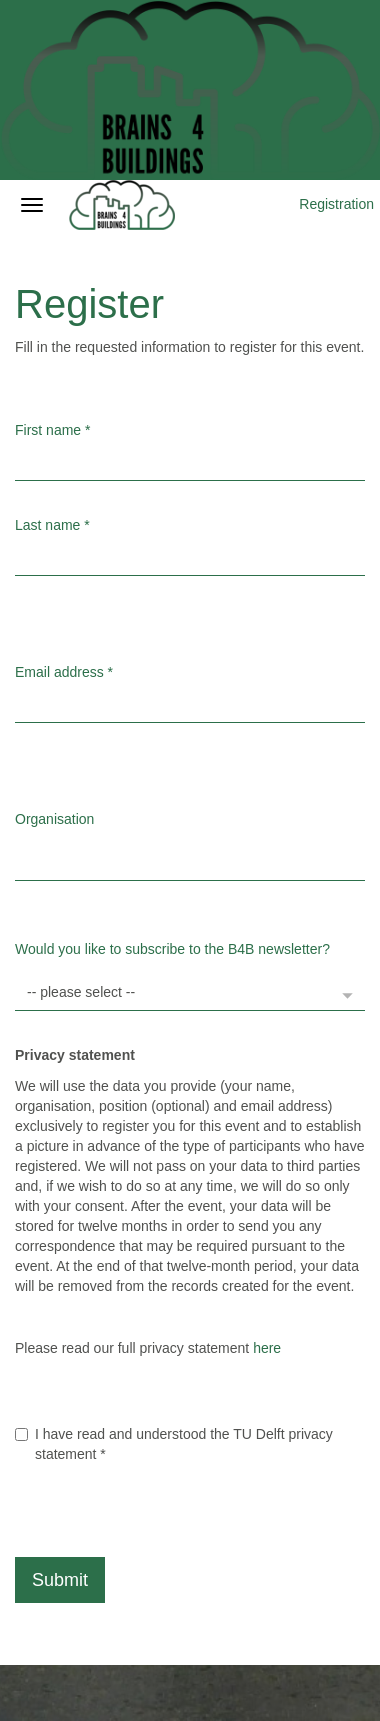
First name (52, 430)
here (267, 1348)
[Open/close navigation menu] (32, 205)
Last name (52, 525)
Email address (64, 672)
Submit (60, 1580)
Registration (336, 204)
